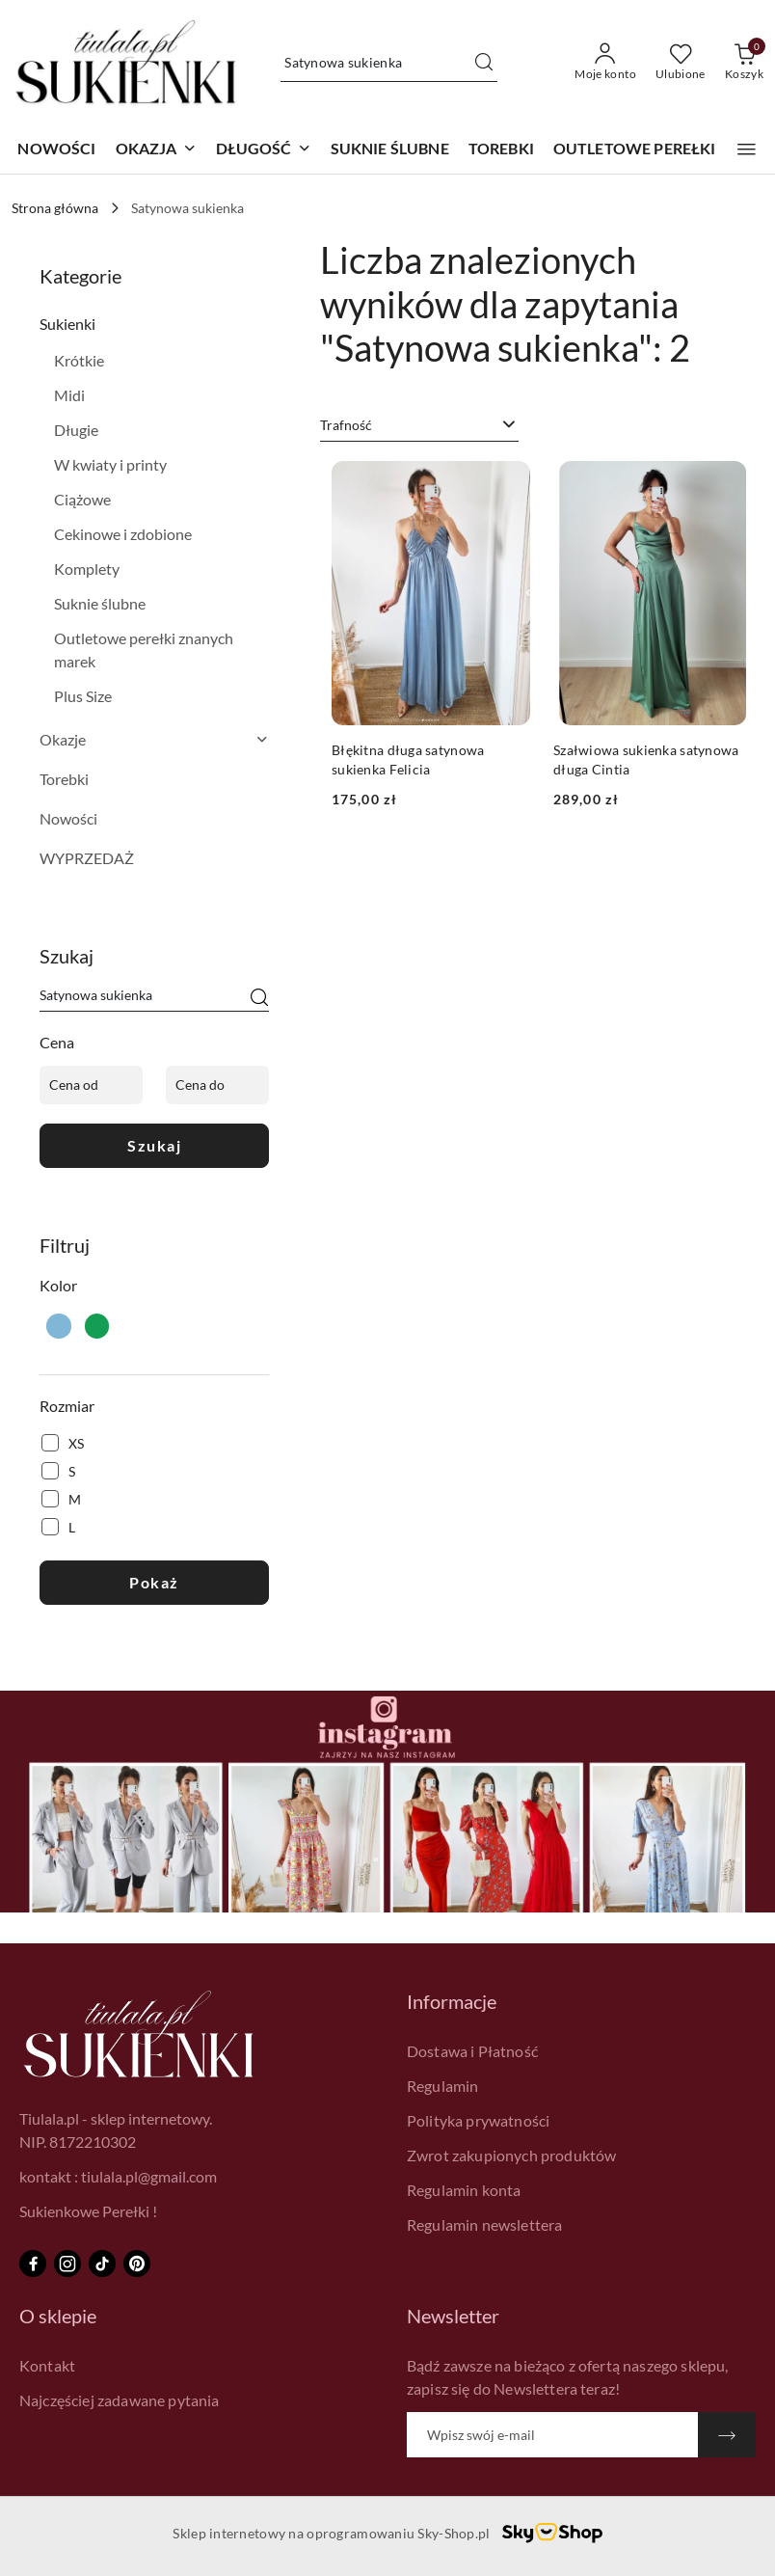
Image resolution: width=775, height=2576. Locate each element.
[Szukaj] (259, 998)
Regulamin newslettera (484, 2224)
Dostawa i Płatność (472, 2051)
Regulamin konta (464, 2190)
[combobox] (419, 425)
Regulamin (442, 2085)
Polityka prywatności (478, 2120)
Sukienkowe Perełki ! (88, 2211)
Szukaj (154, 1145)
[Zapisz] (727, 2434)
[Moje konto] (605, 63)
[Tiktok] (102, 2263)
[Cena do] (217, 1085)
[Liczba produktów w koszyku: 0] (744, 63)
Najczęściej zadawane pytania (119, 2400)
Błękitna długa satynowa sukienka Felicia (408, 759)
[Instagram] (67, 2263)
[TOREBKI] (501, 150)
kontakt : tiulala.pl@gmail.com (118, 2176)
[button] (156, 150)
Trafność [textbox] (346, 425)
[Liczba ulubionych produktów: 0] (680, 63)
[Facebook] (32, 2263)
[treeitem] (154, 324)
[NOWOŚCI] (56, 150)
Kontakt (47, 2365)
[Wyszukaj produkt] (389, 62)
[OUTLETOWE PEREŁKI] (634, 150)
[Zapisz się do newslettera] (552, 2434)
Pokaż (154, 1582)
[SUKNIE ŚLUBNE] (390, 150)
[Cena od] (91, 1085)
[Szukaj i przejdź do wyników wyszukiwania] (483, 62)
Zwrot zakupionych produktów (511, 2155)
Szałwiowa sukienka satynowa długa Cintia (646, 759)
